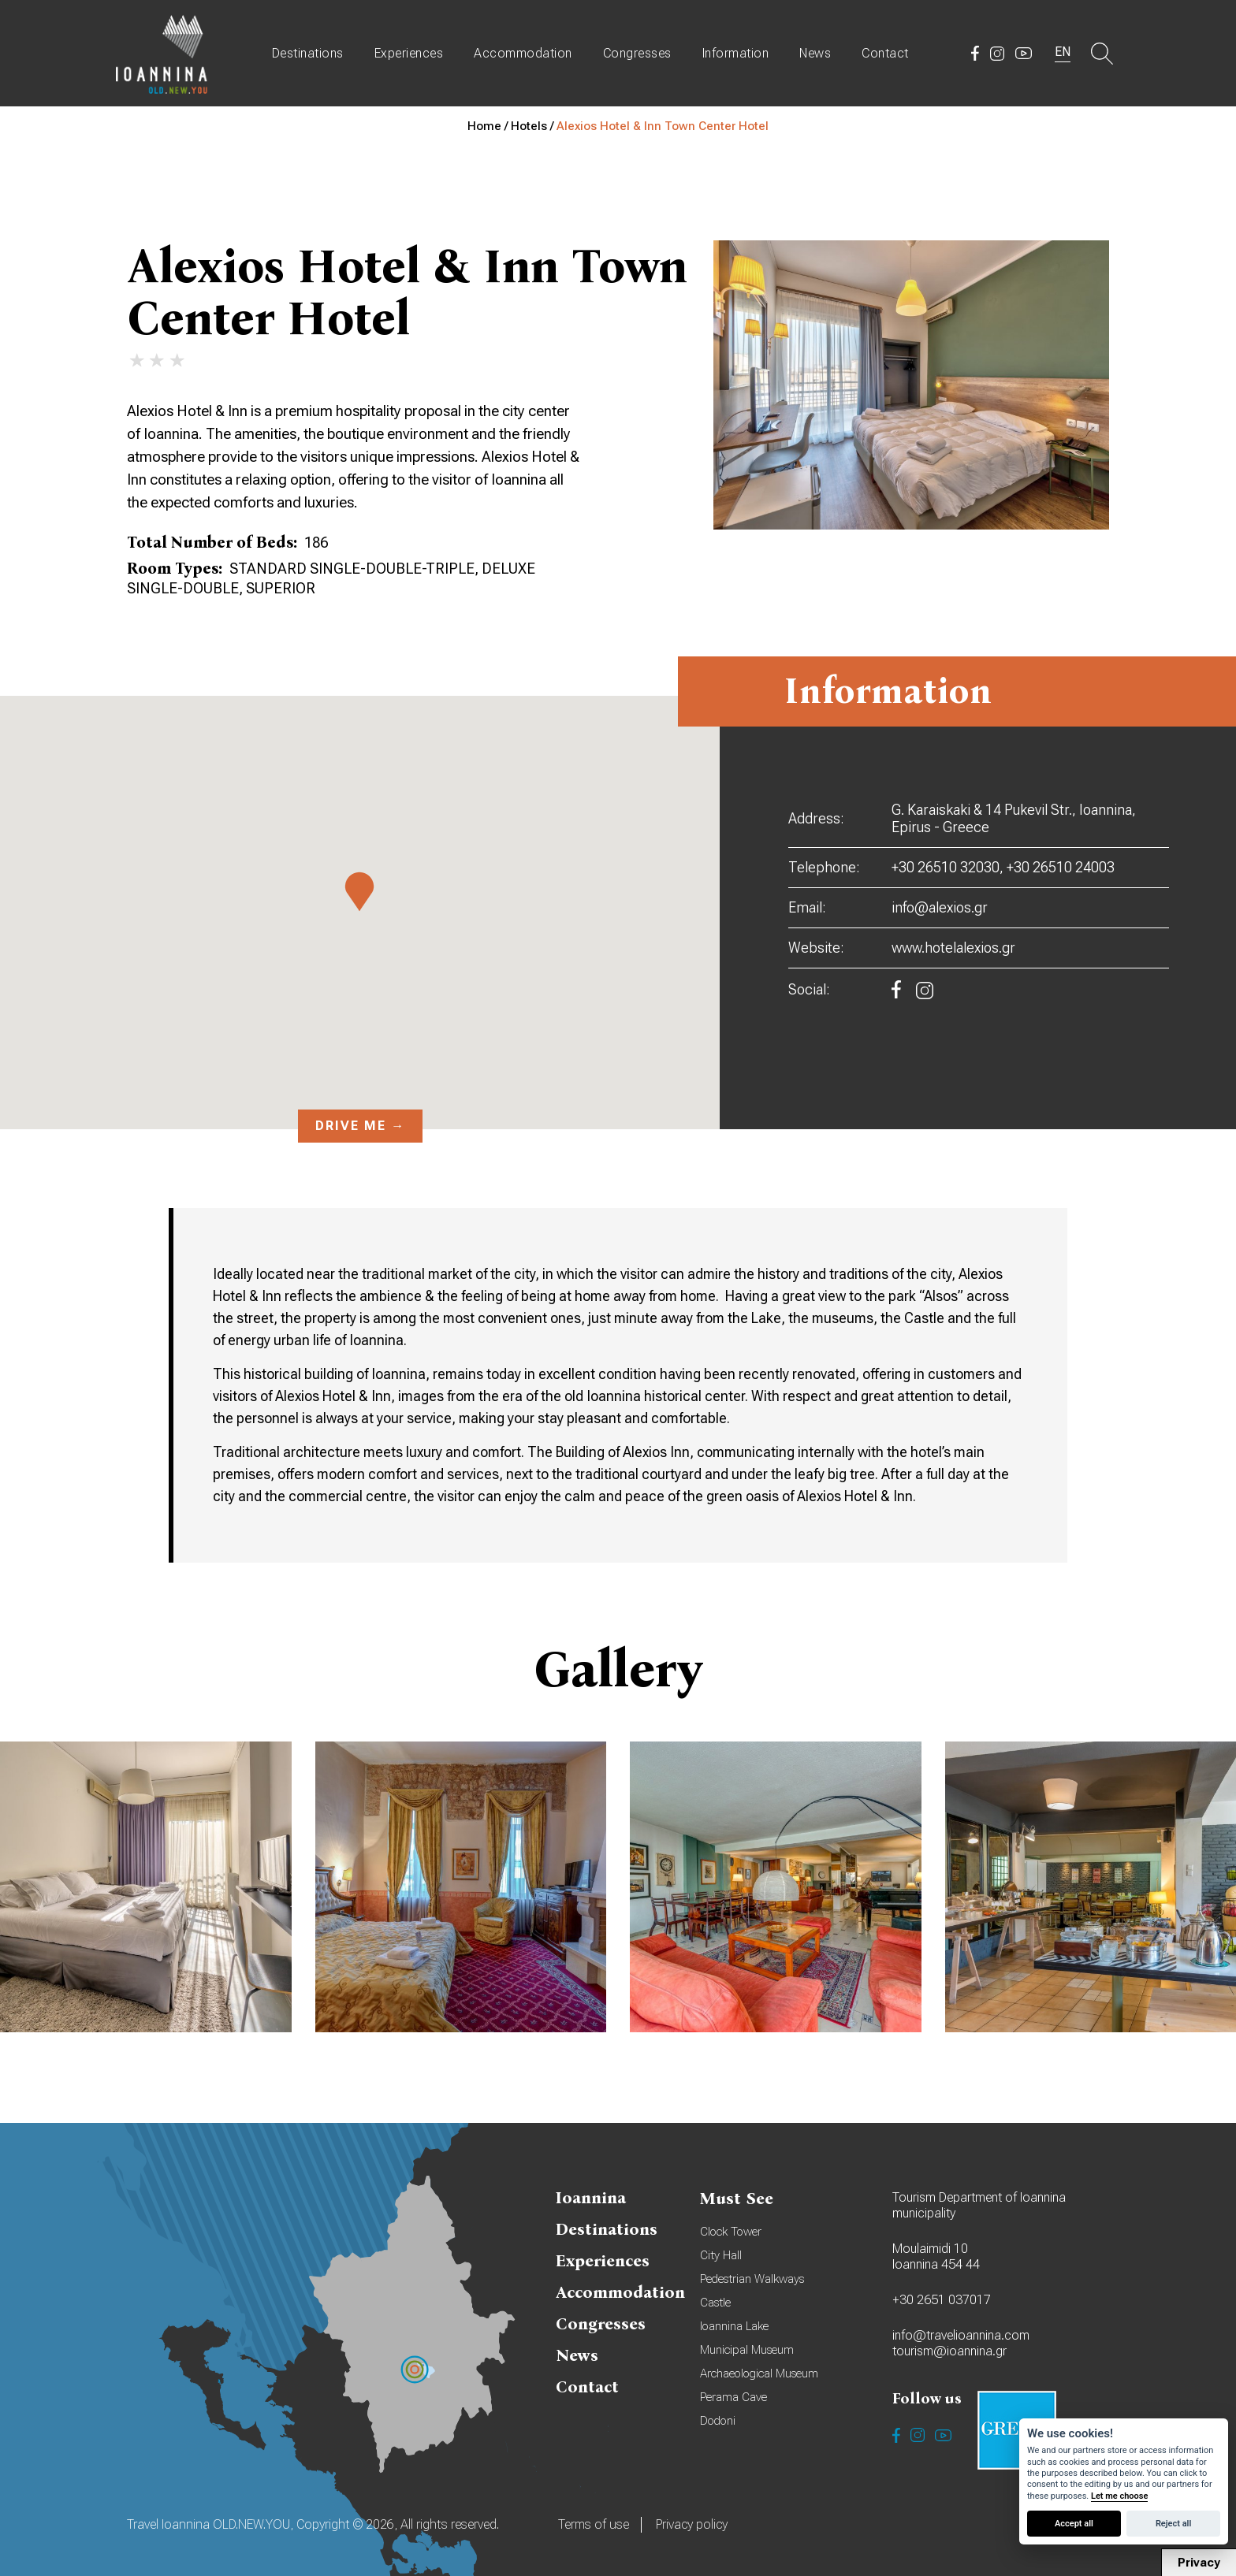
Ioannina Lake (734, 2326)
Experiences (409, 53)
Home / (489, 126)
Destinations (308, 53)
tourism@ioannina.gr (949, 2351)
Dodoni (717, 2421)
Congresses (637, 53)
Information (735, 53)
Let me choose (1119, 2496)
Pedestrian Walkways (752, 2279)
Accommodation (523, 53)
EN (1062, 51)
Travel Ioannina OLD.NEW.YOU (162, 53)
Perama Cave (733, 2397)
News (815, 53)
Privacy (1199, 2563)
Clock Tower (730, 2232)
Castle (715, 2302)
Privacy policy (692, 2524)
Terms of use (593, 2524)
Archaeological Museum (759, 2373)
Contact (885, 53)
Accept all (1074, 2523)
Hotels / (534, 126)
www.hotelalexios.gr (953, 947)
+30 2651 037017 (941, 2299)
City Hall (721, 2255)
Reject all (1173, 2523)
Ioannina (591, 2198)
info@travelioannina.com (960, 2335)
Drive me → (360, 1125)
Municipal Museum (747, 2350)
